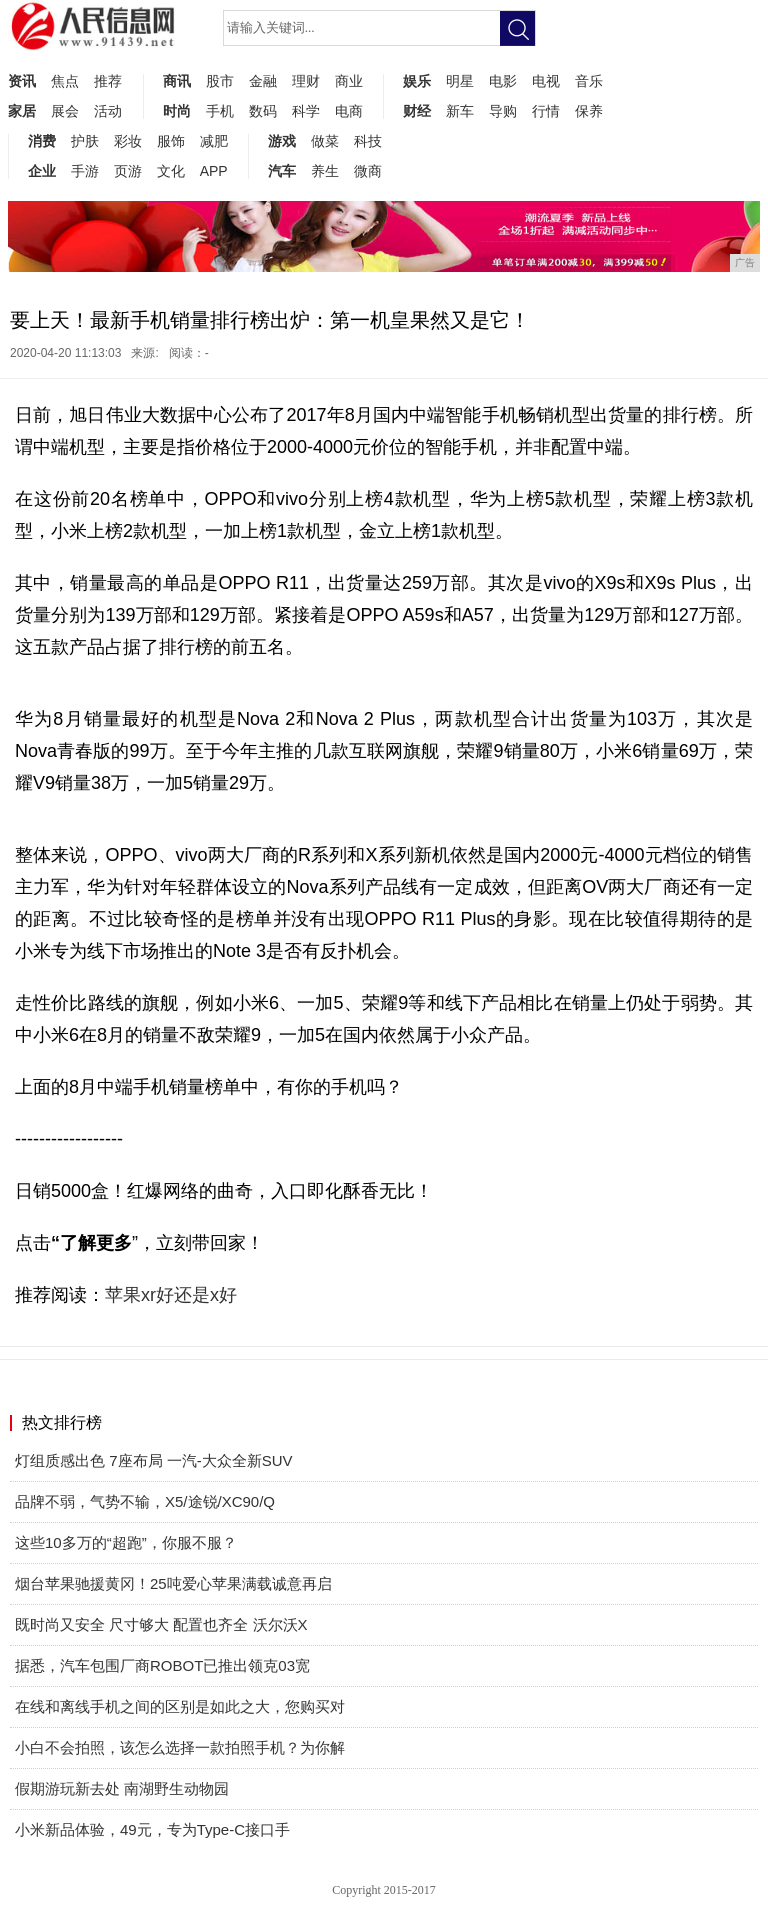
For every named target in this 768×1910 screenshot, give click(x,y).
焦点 (65, 81)
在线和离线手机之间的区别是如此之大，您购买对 (180, 1706)
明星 (460, 81)
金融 (263, 81)
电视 (546, 81)
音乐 (589, 81)
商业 (349, 81)
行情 (546, 111)
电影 (503, 81)
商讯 (177, 81)
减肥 (214, 141)
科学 (306, 111)
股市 (220, 81)
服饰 (171, 141)
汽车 (282, 171)
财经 (417, 111)
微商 (368, 171)
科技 (368, 141)
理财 (306, 81)
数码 (263, 111)
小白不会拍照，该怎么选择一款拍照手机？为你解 (180, 1747)
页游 (128, 171)
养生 (325, 171)
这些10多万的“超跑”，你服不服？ (126, 1542)
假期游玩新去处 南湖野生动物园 (122, 1788)
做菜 (325, 141)
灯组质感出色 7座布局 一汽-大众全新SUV (154, 1460)
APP (214, 171)
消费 (42, 141)
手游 (85, 171)
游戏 (282, 141)
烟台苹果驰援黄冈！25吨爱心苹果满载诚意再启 (173, 1583)
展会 (65, 111)
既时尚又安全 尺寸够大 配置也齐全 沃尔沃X (161, 1624)
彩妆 (128, 141)
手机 (220, 111)
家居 (22, 111)
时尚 (177, 111)
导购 (503, 111)
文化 (171, 171)
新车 (460, 111)
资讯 (22, 81)
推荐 (108, 81)
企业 (42, 171)
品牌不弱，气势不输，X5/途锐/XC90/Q (145, 1501)
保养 (589, 111)
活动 (108, 111)
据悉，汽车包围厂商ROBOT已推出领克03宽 (162, 1665)
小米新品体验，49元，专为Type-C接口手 (152, 1829)
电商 (349, 111)
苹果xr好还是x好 (171, 1295)
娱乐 (417, 81)
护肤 (85, 141)
